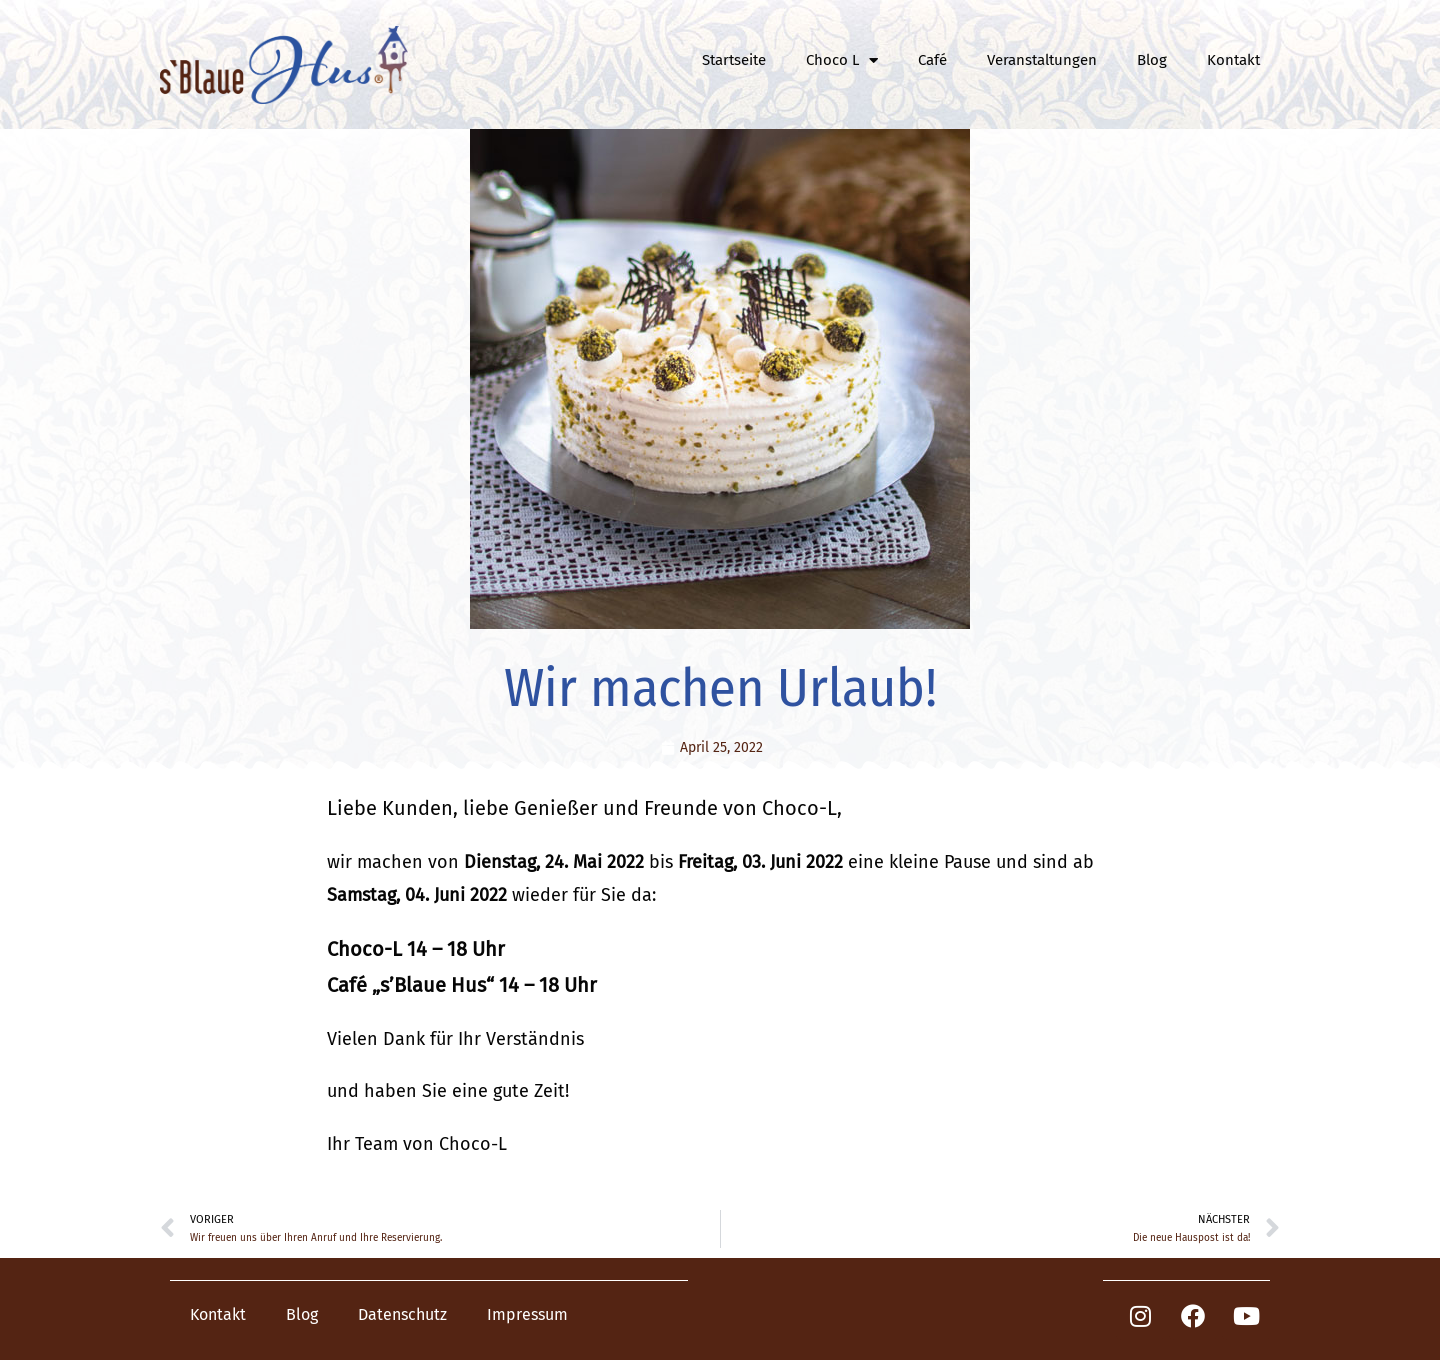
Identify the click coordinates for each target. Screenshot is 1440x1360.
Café (932, 60)
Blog (1152, 60)
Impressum (527, 1314)
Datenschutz (402, 1314)
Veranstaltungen (1042, 60)
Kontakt (1233, 60)
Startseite (734, 60)
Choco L (842, 60)
